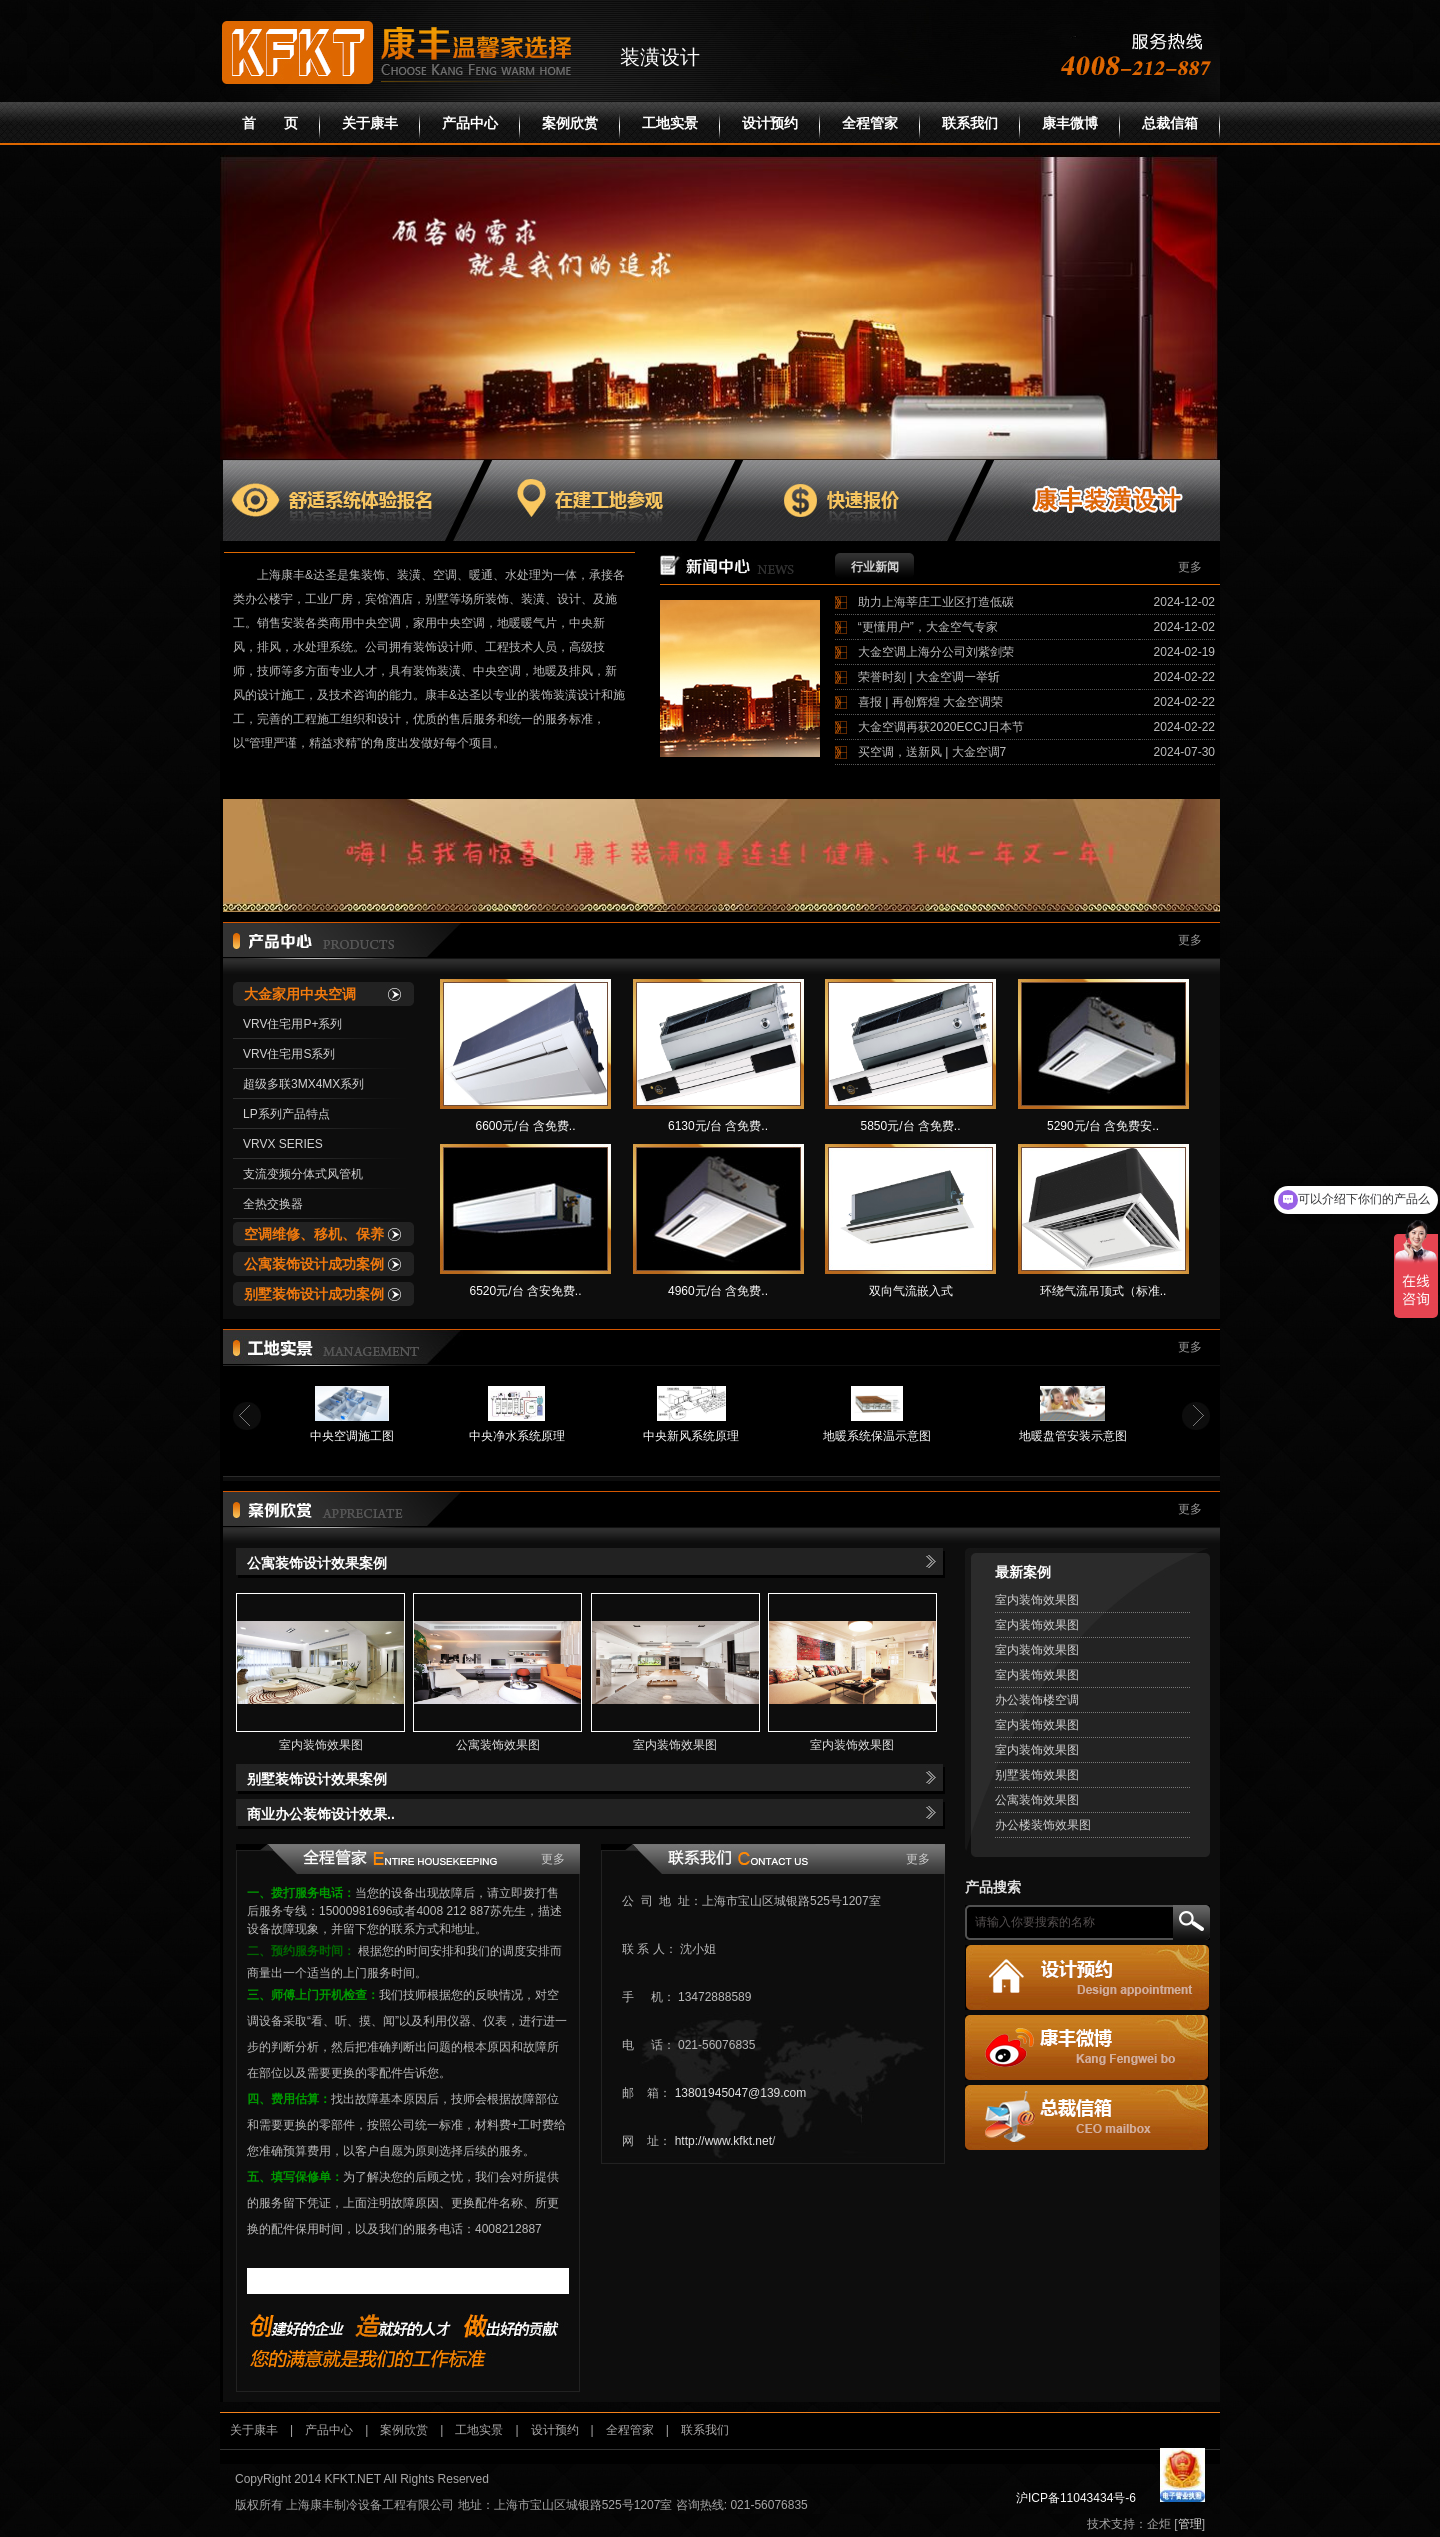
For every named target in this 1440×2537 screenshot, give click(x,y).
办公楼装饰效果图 (1043, 1825)
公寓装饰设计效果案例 (317, 1563)
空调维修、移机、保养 (314, 1234)
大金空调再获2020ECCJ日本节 (941, 727)
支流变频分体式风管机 (303, 1174)
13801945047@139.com (741, 2093)
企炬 (1159, 2524)
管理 (1190, 2524)
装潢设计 (660, 57)
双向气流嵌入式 (911, 1291)
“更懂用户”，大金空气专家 (928, 627)
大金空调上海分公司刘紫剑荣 (936, 652)
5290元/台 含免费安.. (1103, 1126)
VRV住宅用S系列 (289, 1054)
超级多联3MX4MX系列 (303, 1084)
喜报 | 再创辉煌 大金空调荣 (930, 702)
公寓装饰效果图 (498, 1745)
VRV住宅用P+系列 (292, 1024)
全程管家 (870, 123)
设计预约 (770, 123)
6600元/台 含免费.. (525, 1126)
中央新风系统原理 (691, 1436)
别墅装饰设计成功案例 (314, 1294)
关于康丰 (370, 123)
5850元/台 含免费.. (910, 1126)
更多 (1190, 567)
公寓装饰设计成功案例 (314, 1264)
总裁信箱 (1170, 123)
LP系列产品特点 (286, 1114)
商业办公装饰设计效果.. (321, 1814)
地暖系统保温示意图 (877, 1436)
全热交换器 (273, 1204)
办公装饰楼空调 (1037, 1700)
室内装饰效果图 (321, 1745)
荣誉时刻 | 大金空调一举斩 (929, 677)
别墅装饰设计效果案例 (317, 1779)
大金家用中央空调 (300, 994)
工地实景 (670, 123)
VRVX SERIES (283, 1144)
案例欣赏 (570, 123)
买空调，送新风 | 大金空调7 (932, 752)
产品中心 (470, 123)
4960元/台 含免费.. (718, 1291)
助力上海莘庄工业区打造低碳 (936, 602)
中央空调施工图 (352, 1436)
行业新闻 (875, 567)
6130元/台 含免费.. (718, 1126)
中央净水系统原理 (517, 1436)
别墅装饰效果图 (1037, 1775)
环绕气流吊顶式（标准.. (1103, 1291)
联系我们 (970, 123)
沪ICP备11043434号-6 (1076, 2498)
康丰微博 (1070, 123)
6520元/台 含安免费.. (525, 1291)
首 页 (270, 123)
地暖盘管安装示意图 (1073, 1436)
